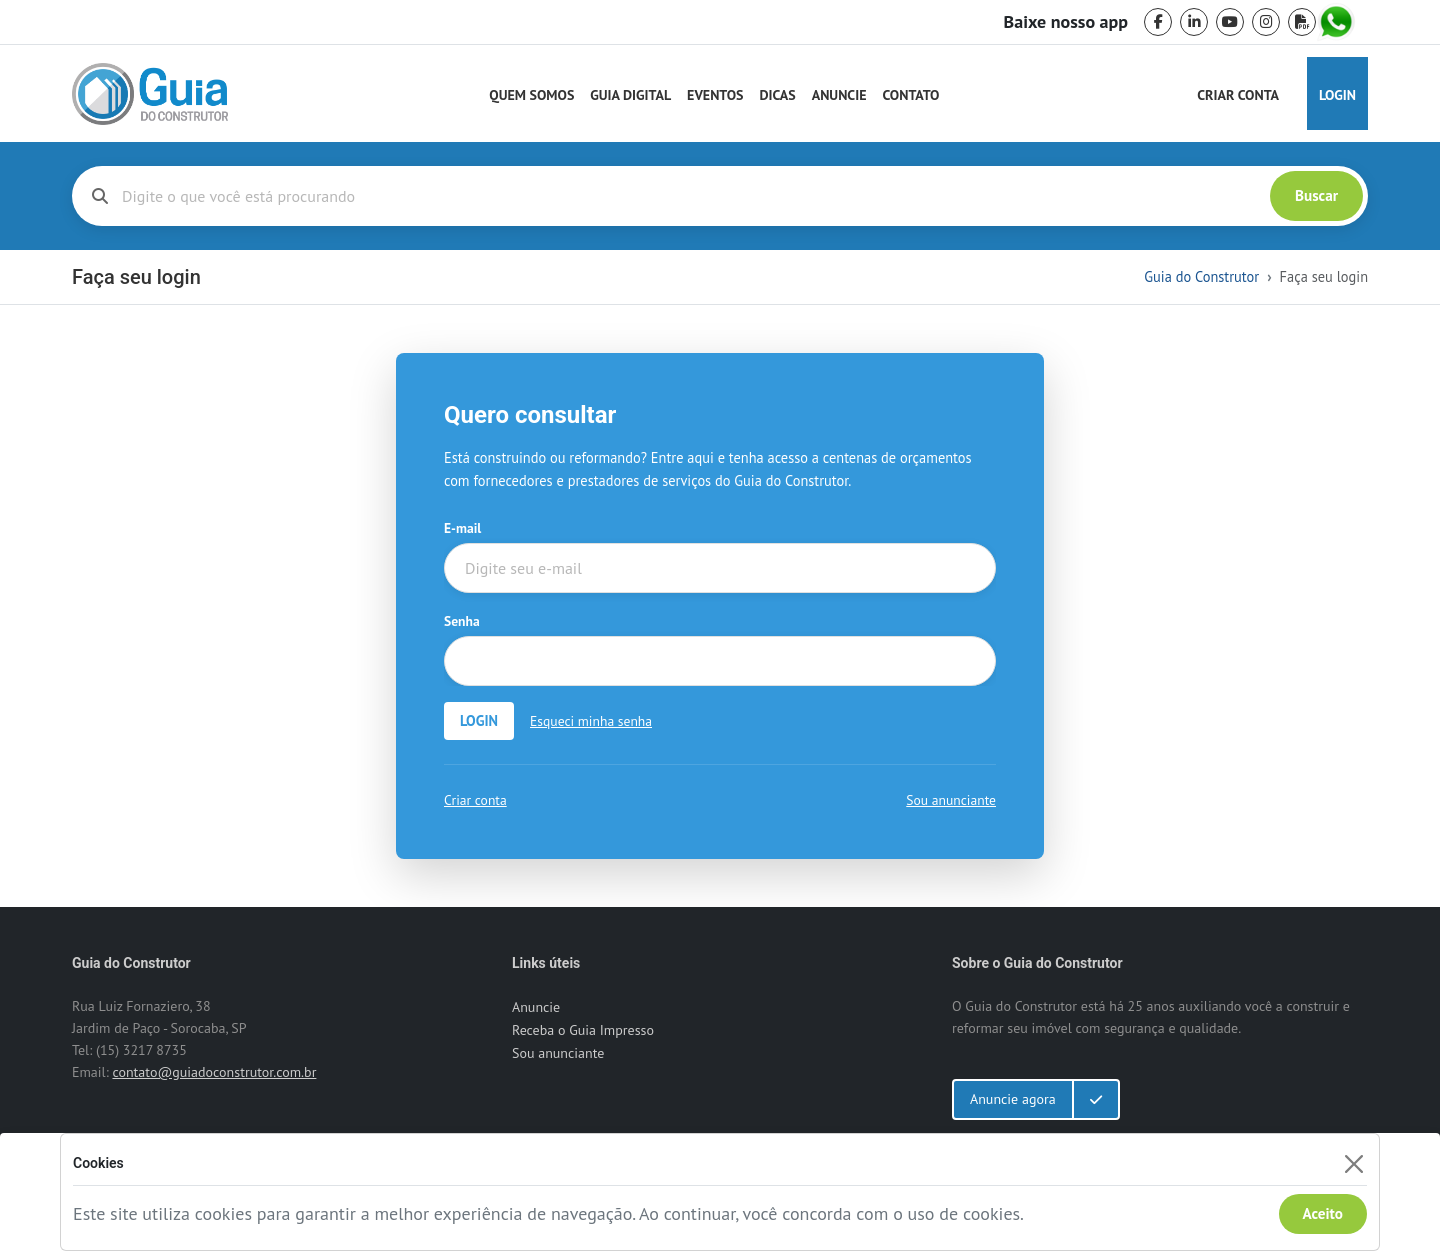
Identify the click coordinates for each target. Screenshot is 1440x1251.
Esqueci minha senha (591, 721)
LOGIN (479, 720)
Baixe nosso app (1066, 22)
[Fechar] (1353, 1163)
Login (1337, 95)
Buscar (1316, 195)
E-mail (462, 528)
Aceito (1323, 1213)
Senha (462, 621)
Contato (910, 95)
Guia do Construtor (1201, 276)
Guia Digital (630, 95)
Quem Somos (531, 95)
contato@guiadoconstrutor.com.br (214, 1072)
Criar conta (475, 800)
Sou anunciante (951, 800)
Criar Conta (1238, 95)
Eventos (715, 95)
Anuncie (839, 95)
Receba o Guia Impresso (583, 1030)
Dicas (778, 95)
